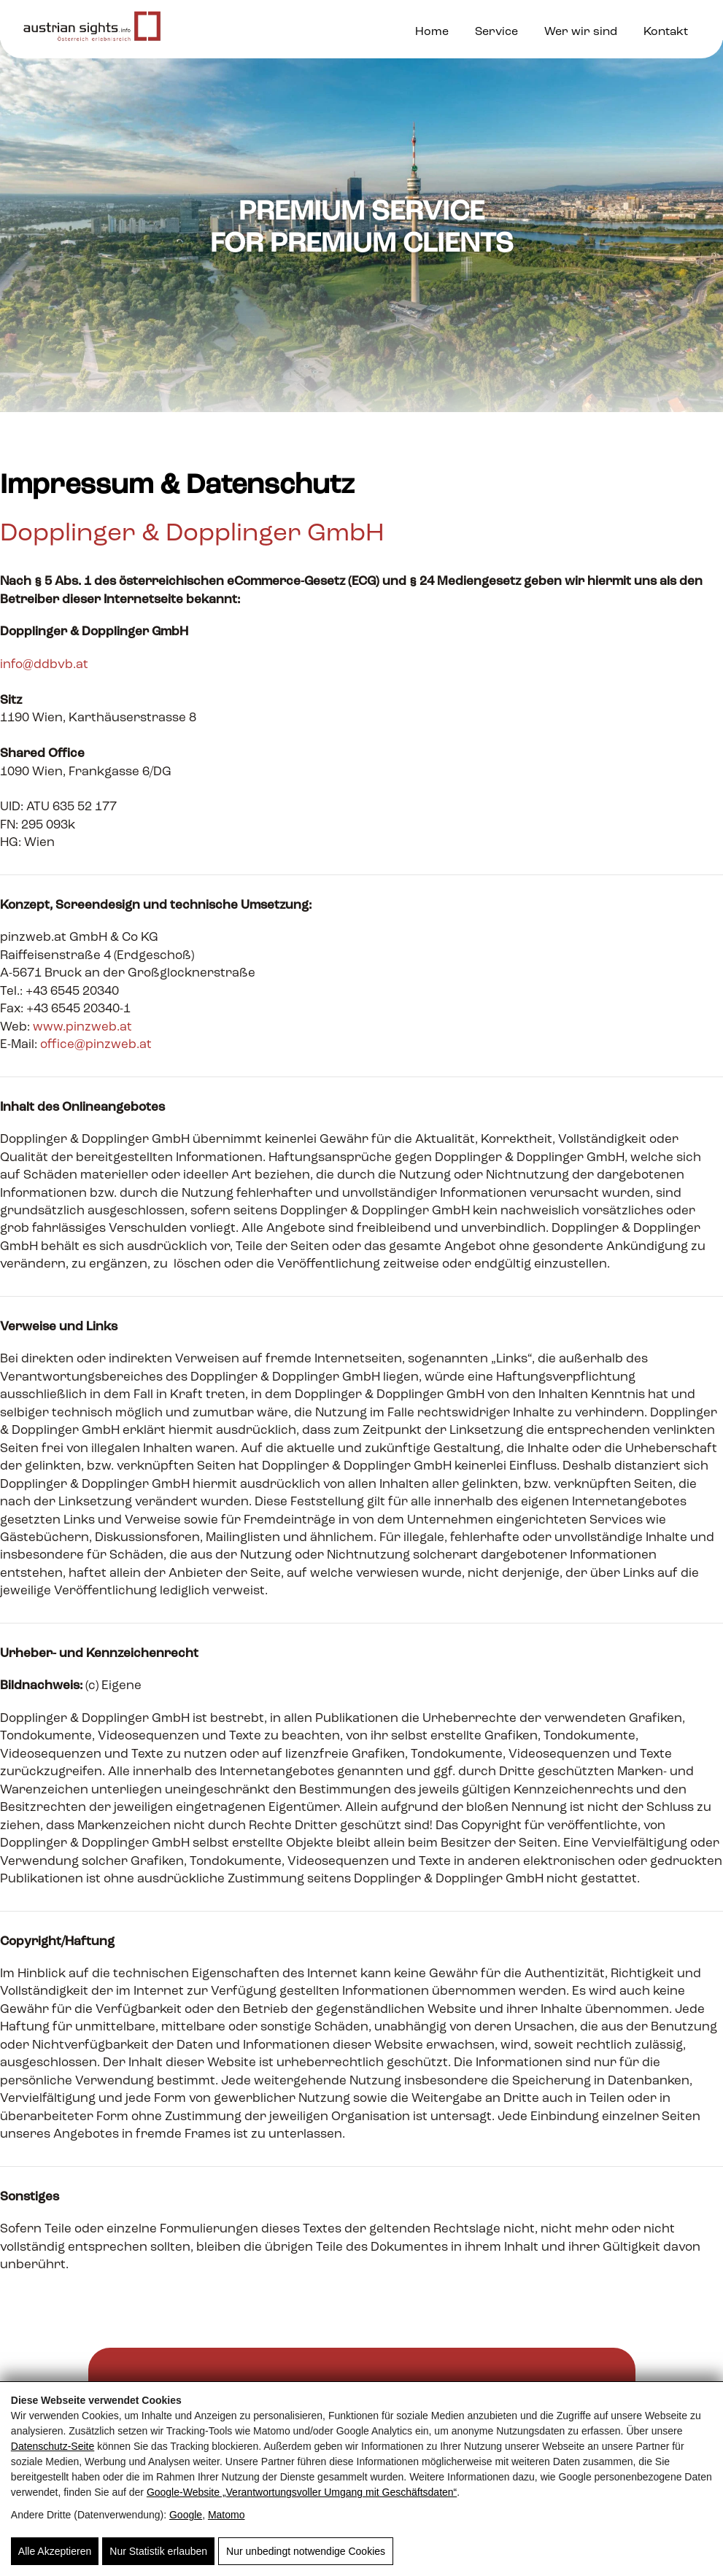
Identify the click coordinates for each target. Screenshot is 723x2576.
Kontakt (665, 32)
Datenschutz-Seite (52, 2446)
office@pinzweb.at (96, 1045)
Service (496, 32)
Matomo (226, 2515)
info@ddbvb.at (44, 665)
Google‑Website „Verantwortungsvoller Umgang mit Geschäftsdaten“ (302, 2492)
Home (432, 32)
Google (185, 2515)
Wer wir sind (580, 32)
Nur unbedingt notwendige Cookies (305, 2551)
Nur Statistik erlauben (158, 2551)
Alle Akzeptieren (54, 2551)
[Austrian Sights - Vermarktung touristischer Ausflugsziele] (92, 29)
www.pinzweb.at (82, 1027)
